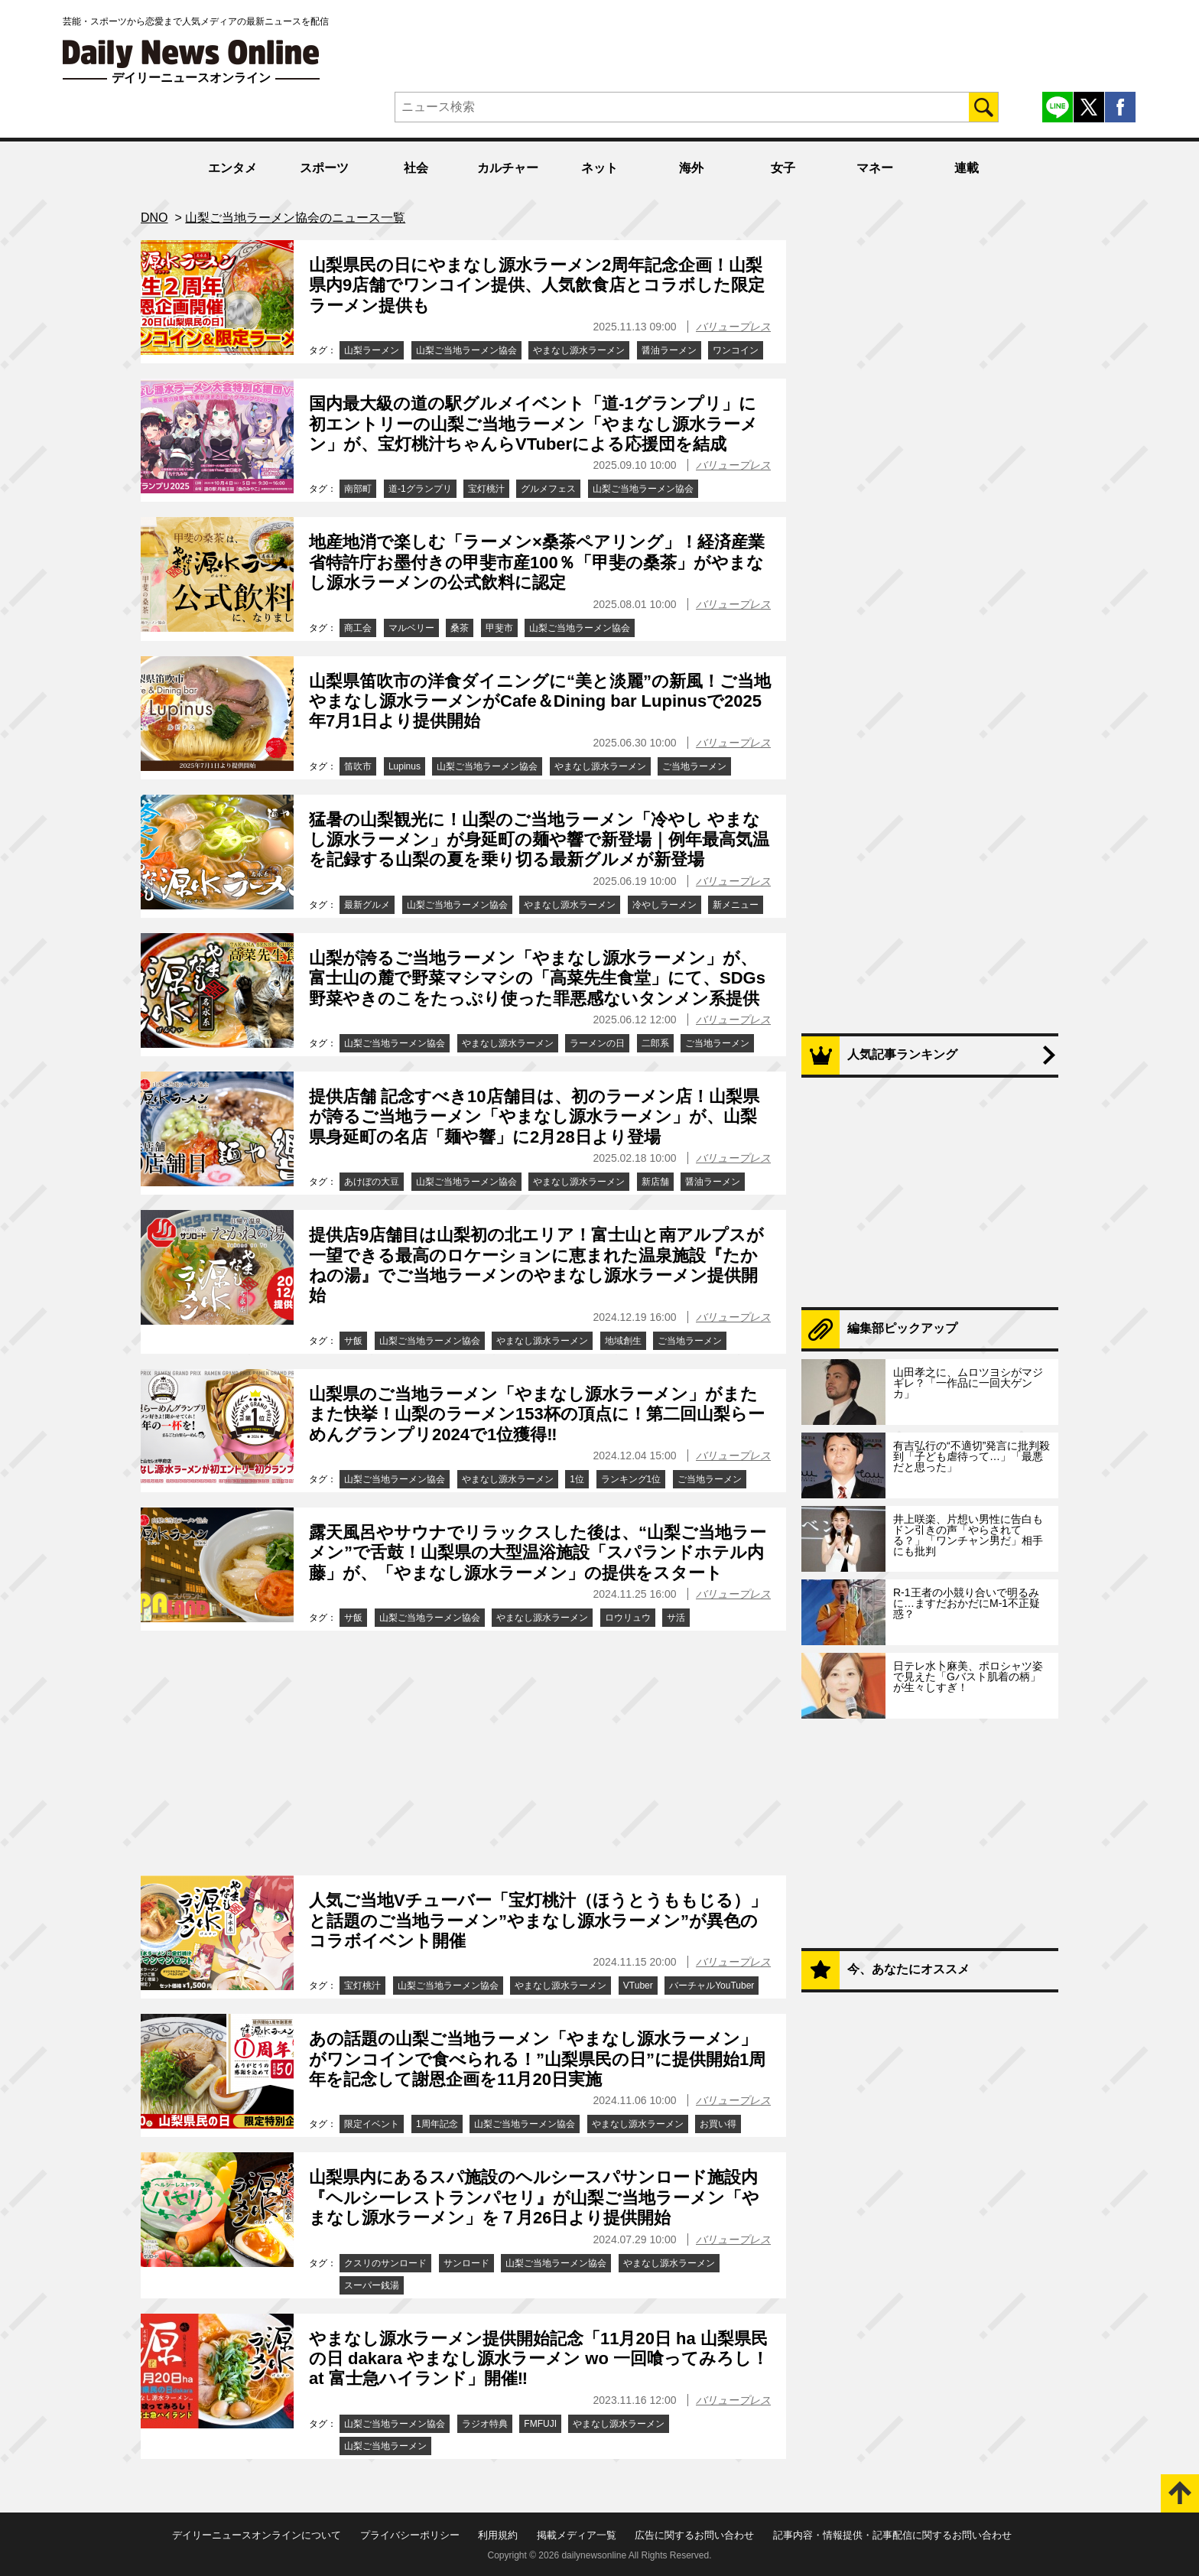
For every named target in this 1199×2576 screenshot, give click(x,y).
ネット (599, 167)
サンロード (466, 2263)
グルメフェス (548, 488)
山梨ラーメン (371, 350)
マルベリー (411, 628)
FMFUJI (540, 2423)
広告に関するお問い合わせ (694, 2535)
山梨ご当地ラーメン (385, 2446)
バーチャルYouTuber (711, 1985)
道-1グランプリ (420, 488)
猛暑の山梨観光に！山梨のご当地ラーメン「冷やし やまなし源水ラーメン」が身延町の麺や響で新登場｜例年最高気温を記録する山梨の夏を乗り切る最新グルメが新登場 (539, 840)
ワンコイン (736, 350)
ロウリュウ (628, 1617)
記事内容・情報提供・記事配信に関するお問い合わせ (892, 2535)
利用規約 (498, 2535)
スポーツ (324, 167)
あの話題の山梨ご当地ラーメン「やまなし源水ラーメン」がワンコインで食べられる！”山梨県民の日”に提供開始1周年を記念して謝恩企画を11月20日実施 (537, 2059)
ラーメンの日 (597, 1043)
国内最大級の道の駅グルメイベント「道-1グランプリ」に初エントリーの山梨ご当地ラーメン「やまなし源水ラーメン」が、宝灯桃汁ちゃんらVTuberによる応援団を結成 (533, 424)
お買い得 (718, 2124)
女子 (783, 167)
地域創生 (623, 1340)
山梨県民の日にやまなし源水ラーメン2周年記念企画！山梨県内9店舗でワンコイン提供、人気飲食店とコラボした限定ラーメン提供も (537, 285)
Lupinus (404, 766)
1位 (577, 1479)
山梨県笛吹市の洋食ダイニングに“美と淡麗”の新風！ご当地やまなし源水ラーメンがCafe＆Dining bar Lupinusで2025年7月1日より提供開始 (540, 701)
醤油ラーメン (669, 350)
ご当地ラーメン (694, 766)
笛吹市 (358, 766)
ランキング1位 (631, 1479)
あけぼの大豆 (371, 1181)
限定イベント (371, 2124)
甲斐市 (499, 628)
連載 (966, 167)
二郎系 (655, 1043)
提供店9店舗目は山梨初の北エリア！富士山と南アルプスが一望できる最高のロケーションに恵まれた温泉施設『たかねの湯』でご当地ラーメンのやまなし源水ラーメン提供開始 (536, 1265)
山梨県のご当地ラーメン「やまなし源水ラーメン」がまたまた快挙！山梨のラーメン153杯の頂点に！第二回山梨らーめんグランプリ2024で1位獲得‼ (537, 1414)
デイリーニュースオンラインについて (256, 2535)
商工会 (358, 628)
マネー (874, 167)
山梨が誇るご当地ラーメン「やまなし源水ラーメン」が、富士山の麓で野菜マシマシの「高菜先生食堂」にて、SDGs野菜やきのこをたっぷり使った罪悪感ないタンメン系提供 (537, 978)
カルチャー (507, 167)
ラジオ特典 (485, 2423)
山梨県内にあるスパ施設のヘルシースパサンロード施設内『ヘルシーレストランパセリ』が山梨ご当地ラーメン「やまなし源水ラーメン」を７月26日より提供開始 (534, 2197)
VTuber (638, 1985)
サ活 (676, 1617)
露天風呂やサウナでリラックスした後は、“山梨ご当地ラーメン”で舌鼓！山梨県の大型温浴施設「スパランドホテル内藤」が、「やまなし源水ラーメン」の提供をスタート (537, 1552)
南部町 (358, 488)
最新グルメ (367, 904)
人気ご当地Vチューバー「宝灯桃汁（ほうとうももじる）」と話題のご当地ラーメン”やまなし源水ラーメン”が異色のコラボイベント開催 (538, 1920)
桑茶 (459, 628)
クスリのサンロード (385, 2263)
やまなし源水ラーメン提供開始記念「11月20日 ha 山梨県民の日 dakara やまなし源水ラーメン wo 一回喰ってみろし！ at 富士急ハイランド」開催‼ (538, 2359)
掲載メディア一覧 (576, 2535)
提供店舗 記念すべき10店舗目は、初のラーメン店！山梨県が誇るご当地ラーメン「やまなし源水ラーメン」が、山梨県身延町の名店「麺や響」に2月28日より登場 (534, 1117)
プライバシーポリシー (410, 2535)
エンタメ (232, 167)
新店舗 (655, 1181)
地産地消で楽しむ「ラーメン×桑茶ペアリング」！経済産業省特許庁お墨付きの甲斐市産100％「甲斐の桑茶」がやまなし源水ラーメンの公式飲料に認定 (537, 562)
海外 (691, 167)
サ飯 (353, 1340)
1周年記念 (437, 2124)
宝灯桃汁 (486, 488)
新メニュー (736, 904)
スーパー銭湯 (371, 2285)
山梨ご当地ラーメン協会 (466, 350)
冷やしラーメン (664, 904)
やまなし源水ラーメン (579, 350)
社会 (416, 167)
